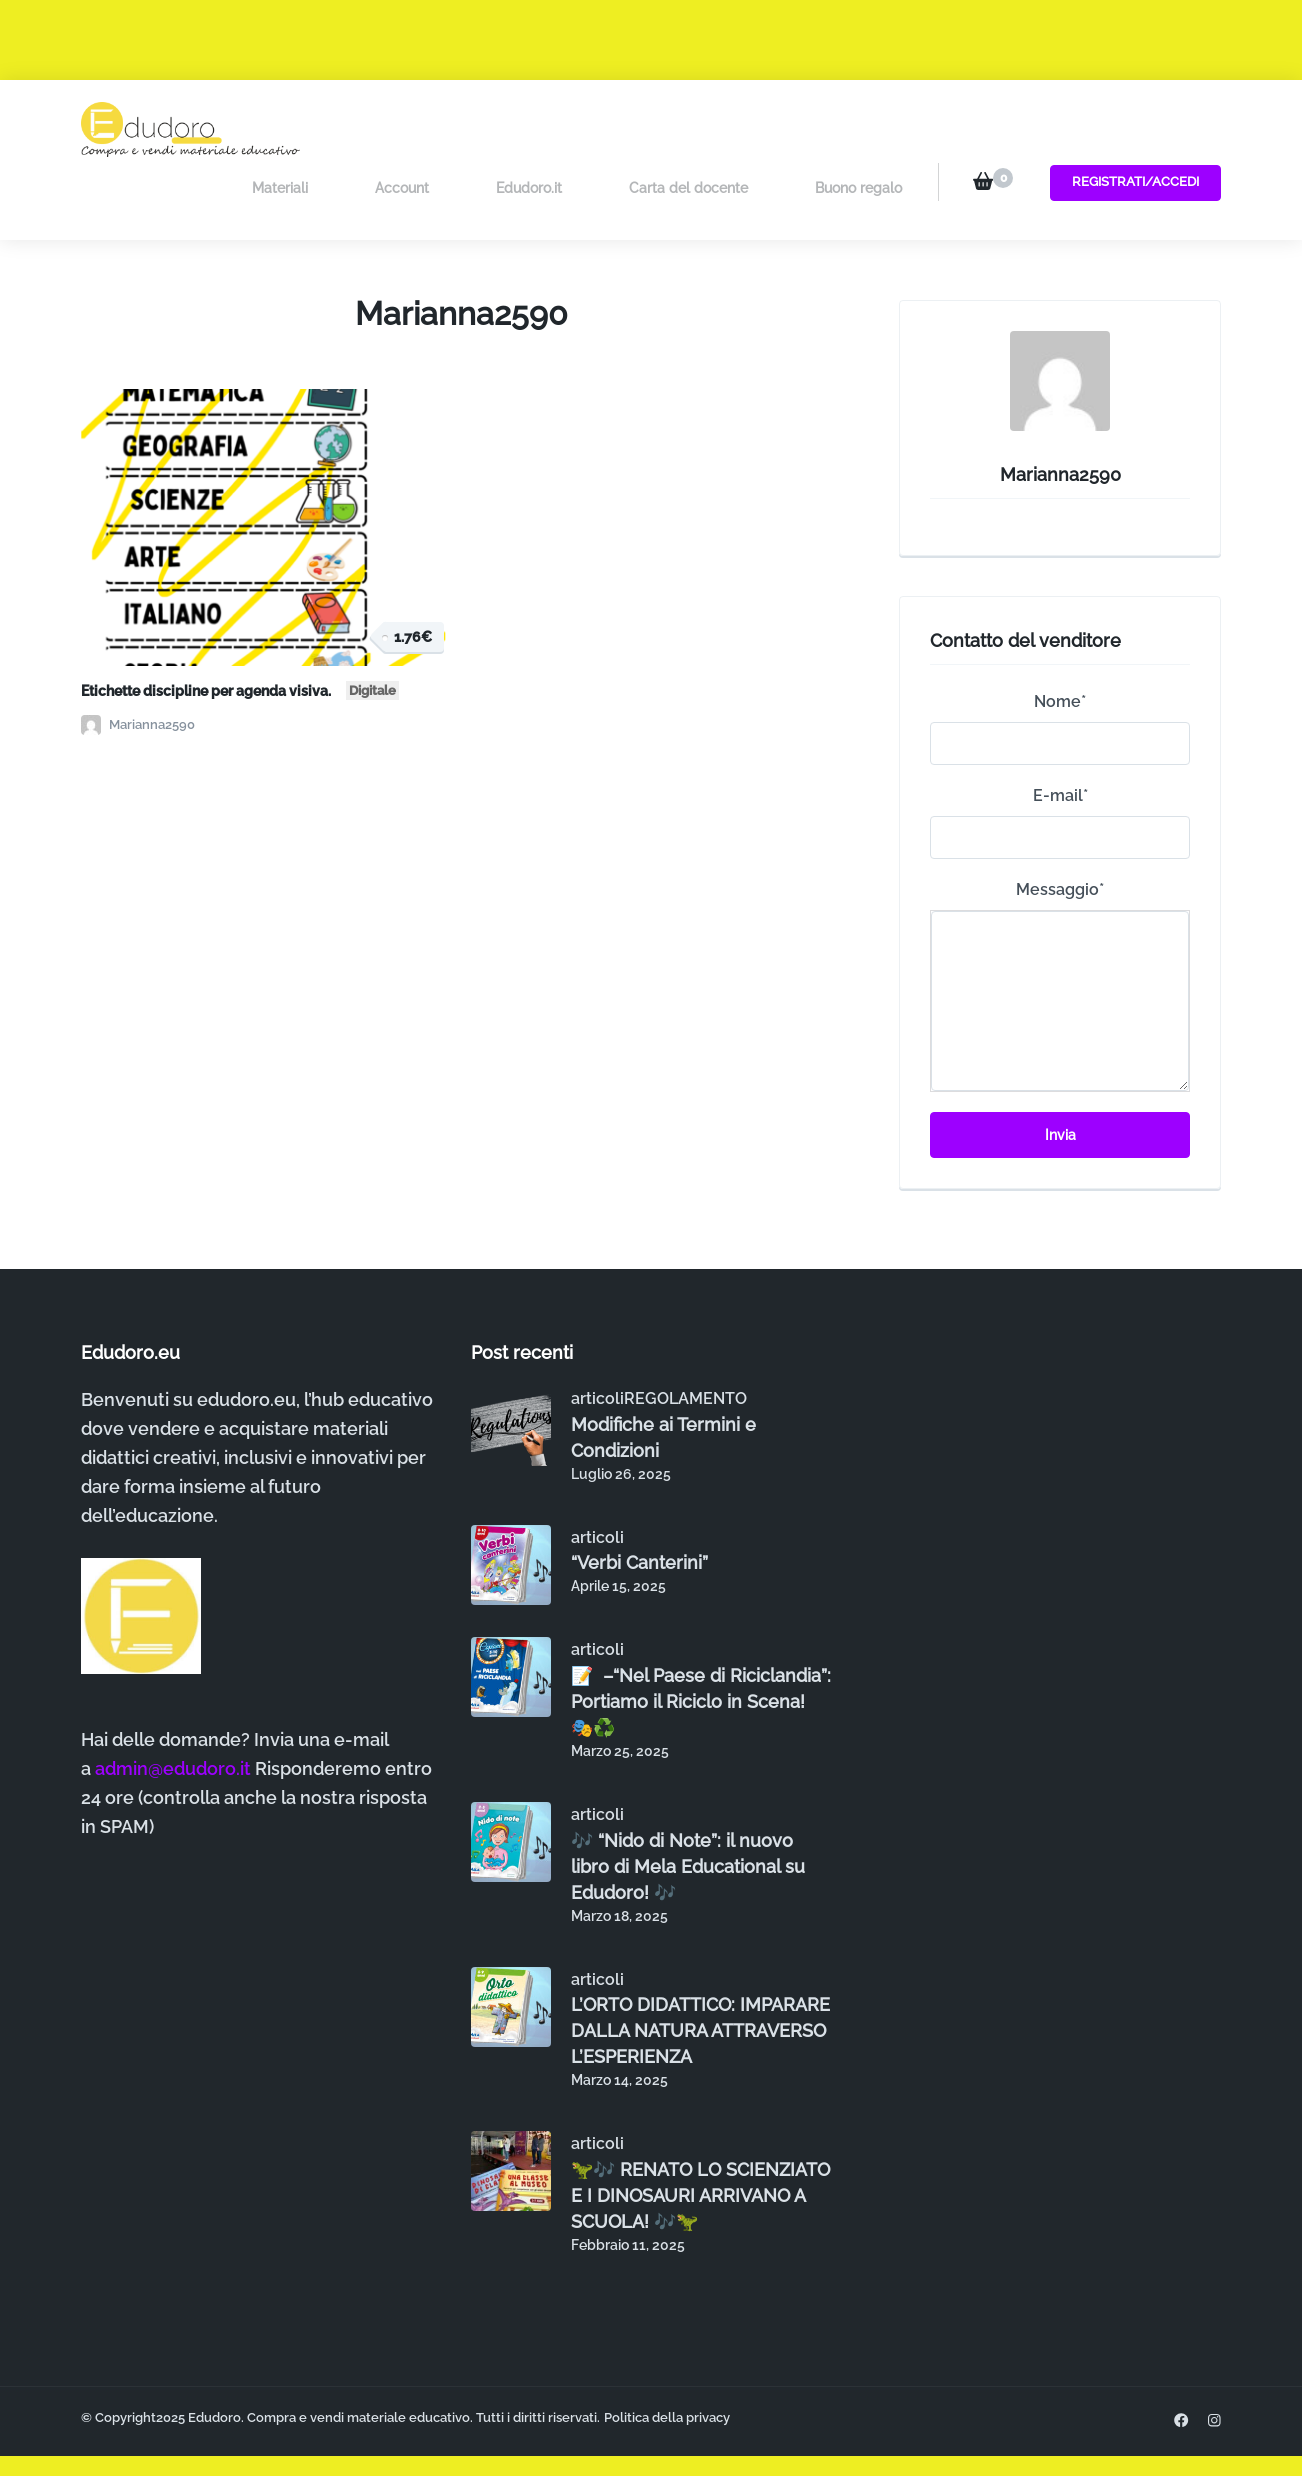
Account (471, 128)
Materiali (372, 128)
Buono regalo (858, 128)
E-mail (1060, 734)
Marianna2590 (138, 664)
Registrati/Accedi (1129, 127)
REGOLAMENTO (685, 1337)
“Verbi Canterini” (639, 1501)
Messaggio (1060, 828)
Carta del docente (711, 128)
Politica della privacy (667, 2356)
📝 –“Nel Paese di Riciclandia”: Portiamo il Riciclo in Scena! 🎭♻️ (701, 1640)
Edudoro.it (575, 128)
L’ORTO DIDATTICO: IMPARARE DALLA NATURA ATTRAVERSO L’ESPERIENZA (700, 1969)
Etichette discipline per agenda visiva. (240, 628)
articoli (597, 1337)
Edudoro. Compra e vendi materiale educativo (329, 2356)
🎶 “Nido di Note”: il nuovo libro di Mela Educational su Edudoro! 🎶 (688, 1804)
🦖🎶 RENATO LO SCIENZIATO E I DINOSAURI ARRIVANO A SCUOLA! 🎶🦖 (700, 2134)
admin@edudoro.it (173, 1707)
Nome (1060, 640)
